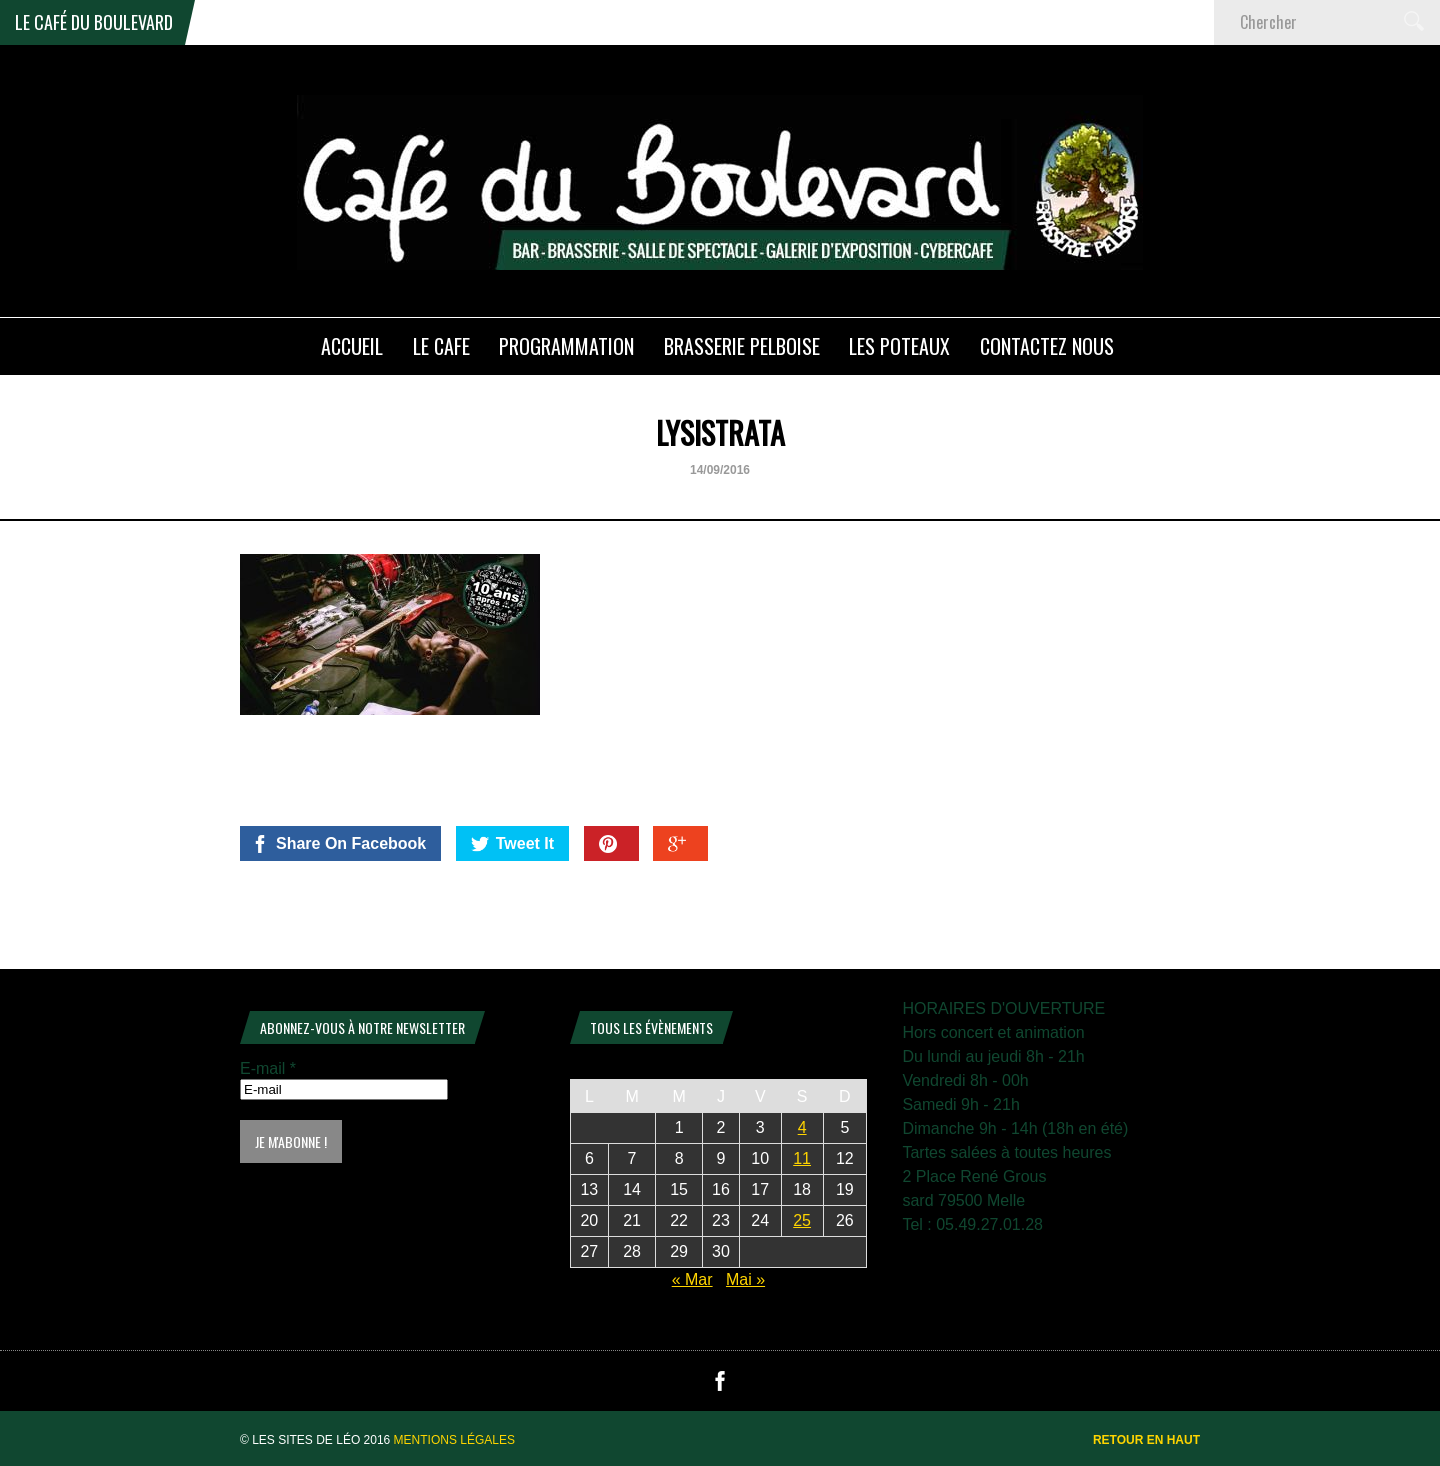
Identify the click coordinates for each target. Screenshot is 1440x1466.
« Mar (692, 1279)
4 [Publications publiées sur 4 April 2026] (802, 1127)
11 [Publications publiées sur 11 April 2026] (802, 1158)
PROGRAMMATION (566, 346)
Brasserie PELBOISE (742, 346)
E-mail (268, 1068)
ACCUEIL (352, 346)
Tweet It (512, 844)
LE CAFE (441, 346)
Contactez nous (1047, 346)
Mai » (745, 1279)
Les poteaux (899, 346)
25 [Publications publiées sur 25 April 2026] (802, 1220)
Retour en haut (1146, 1440)
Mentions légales (454, 1440)
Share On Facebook (338, 844)
